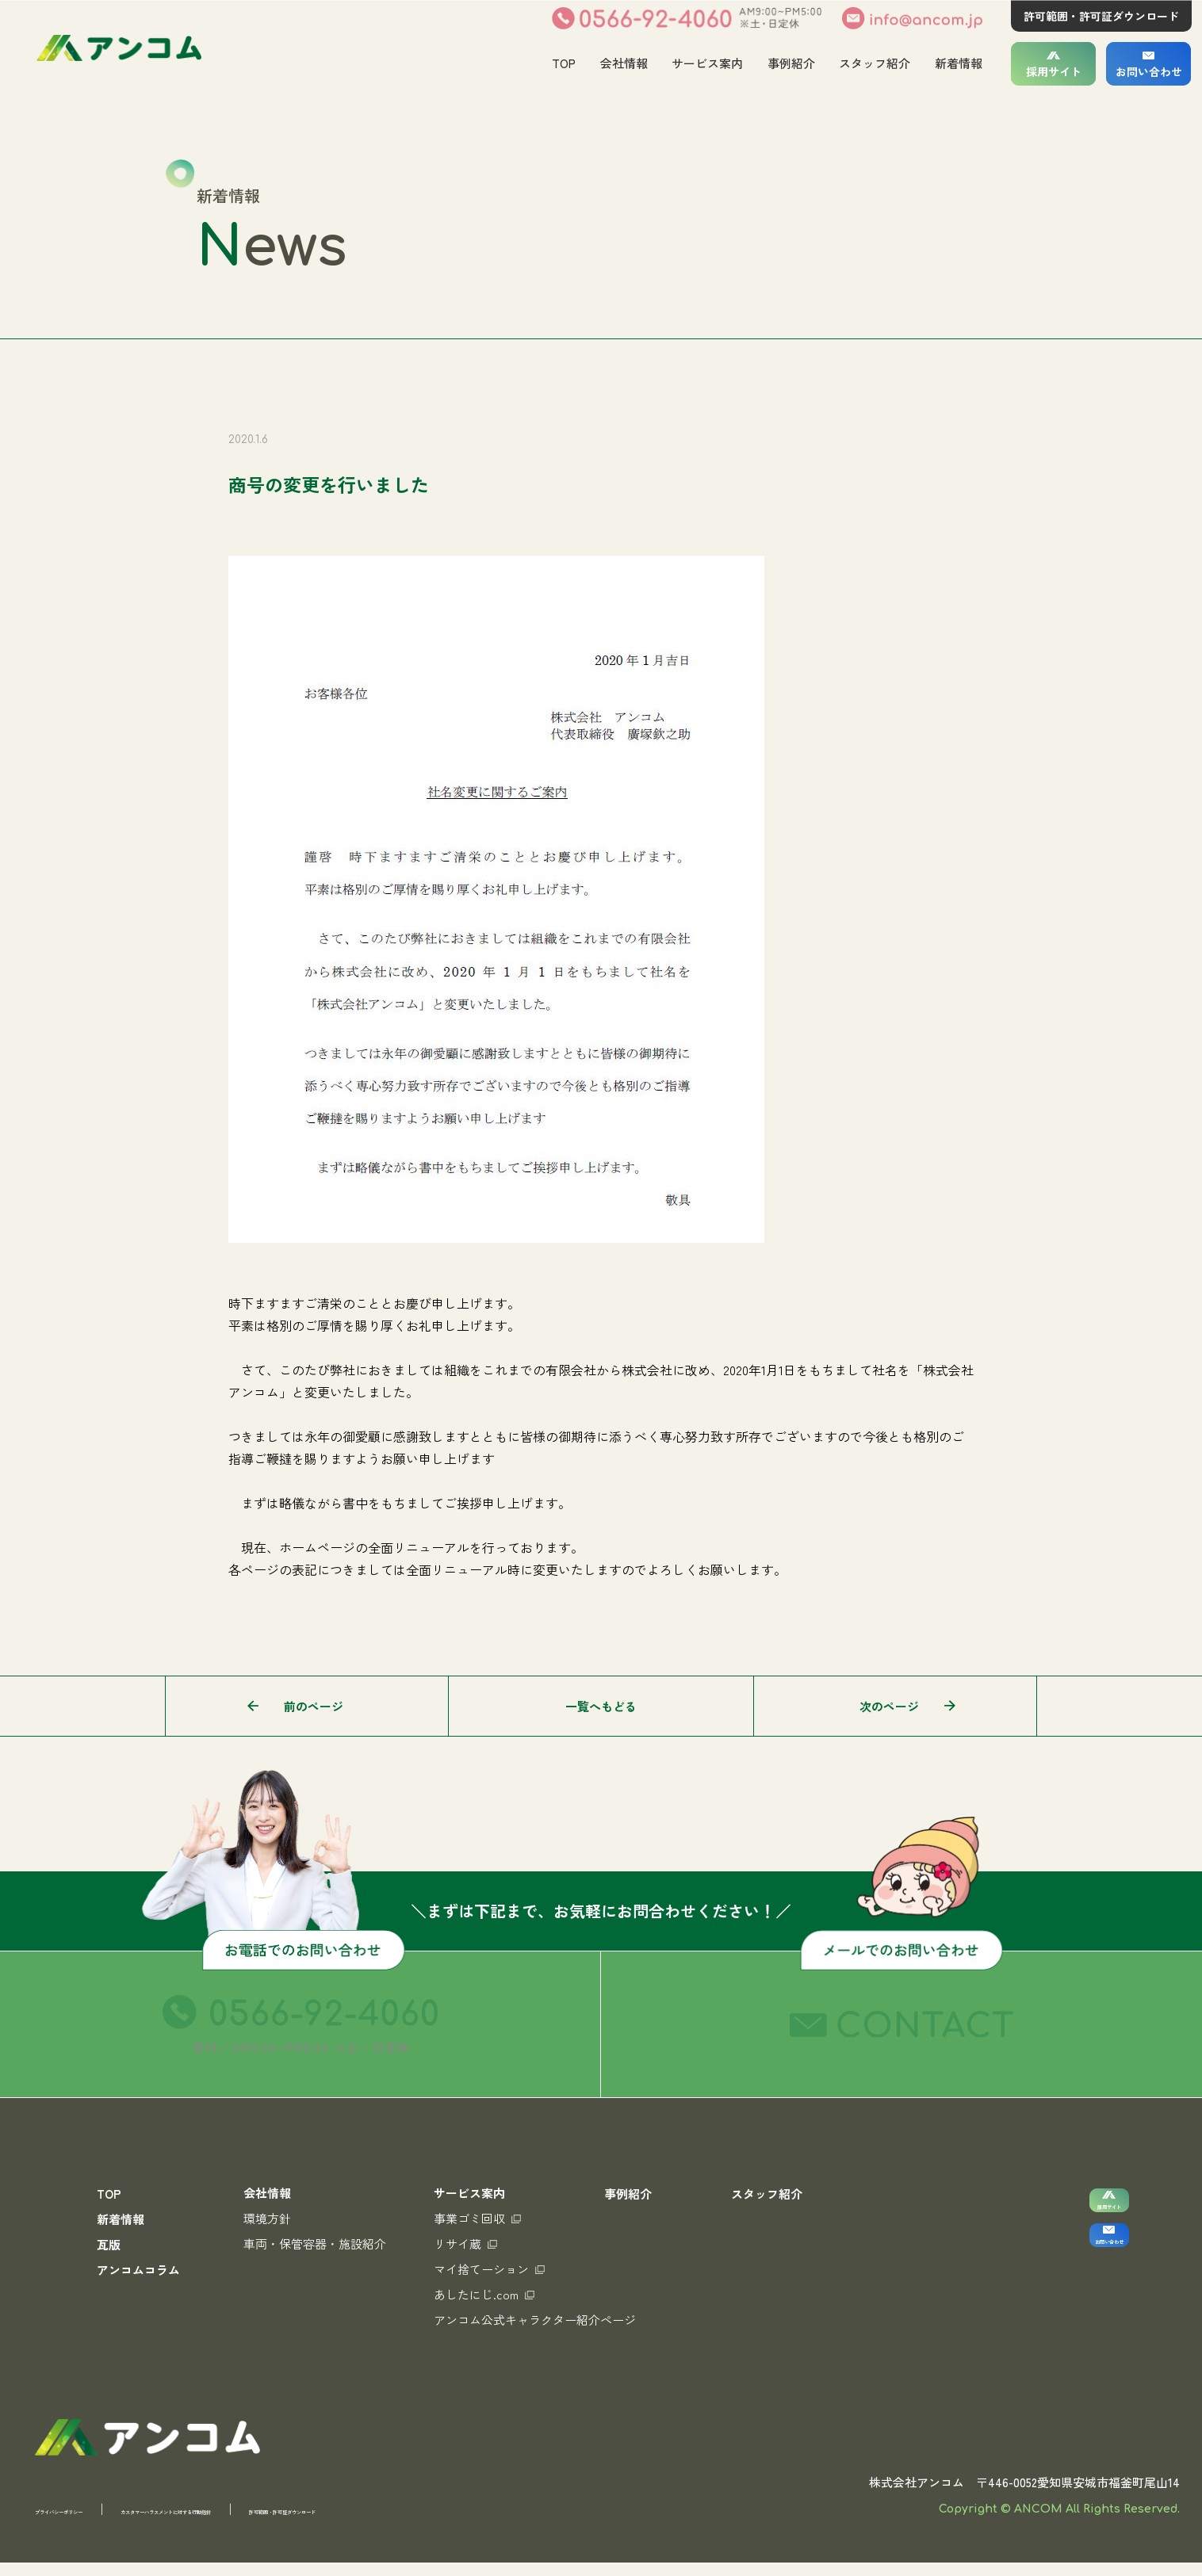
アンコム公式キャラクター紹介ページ (535, 2319)
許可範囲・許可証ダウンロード (1101, 16)
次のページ (889, 1706)
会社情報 (622, 63)
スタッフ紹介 (874, 63)
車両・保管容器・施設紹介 (314, 2243)
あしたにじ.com (484, 2294)
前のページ (313, 1706)
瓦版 (109, 2244)
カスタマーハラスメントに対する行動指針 (305, 2522)
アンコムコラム (138, 2269)
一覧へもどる (601, 1706)
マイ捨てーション (489, 2269)
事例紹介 (790, 63)
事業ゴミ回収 (477, 2218)
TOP (562, 63)
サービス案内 (706, 63)
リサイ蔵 (465, 2243)
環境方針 (267, 2218)
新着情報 (958, 63)
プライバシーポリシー (94, 2522)
